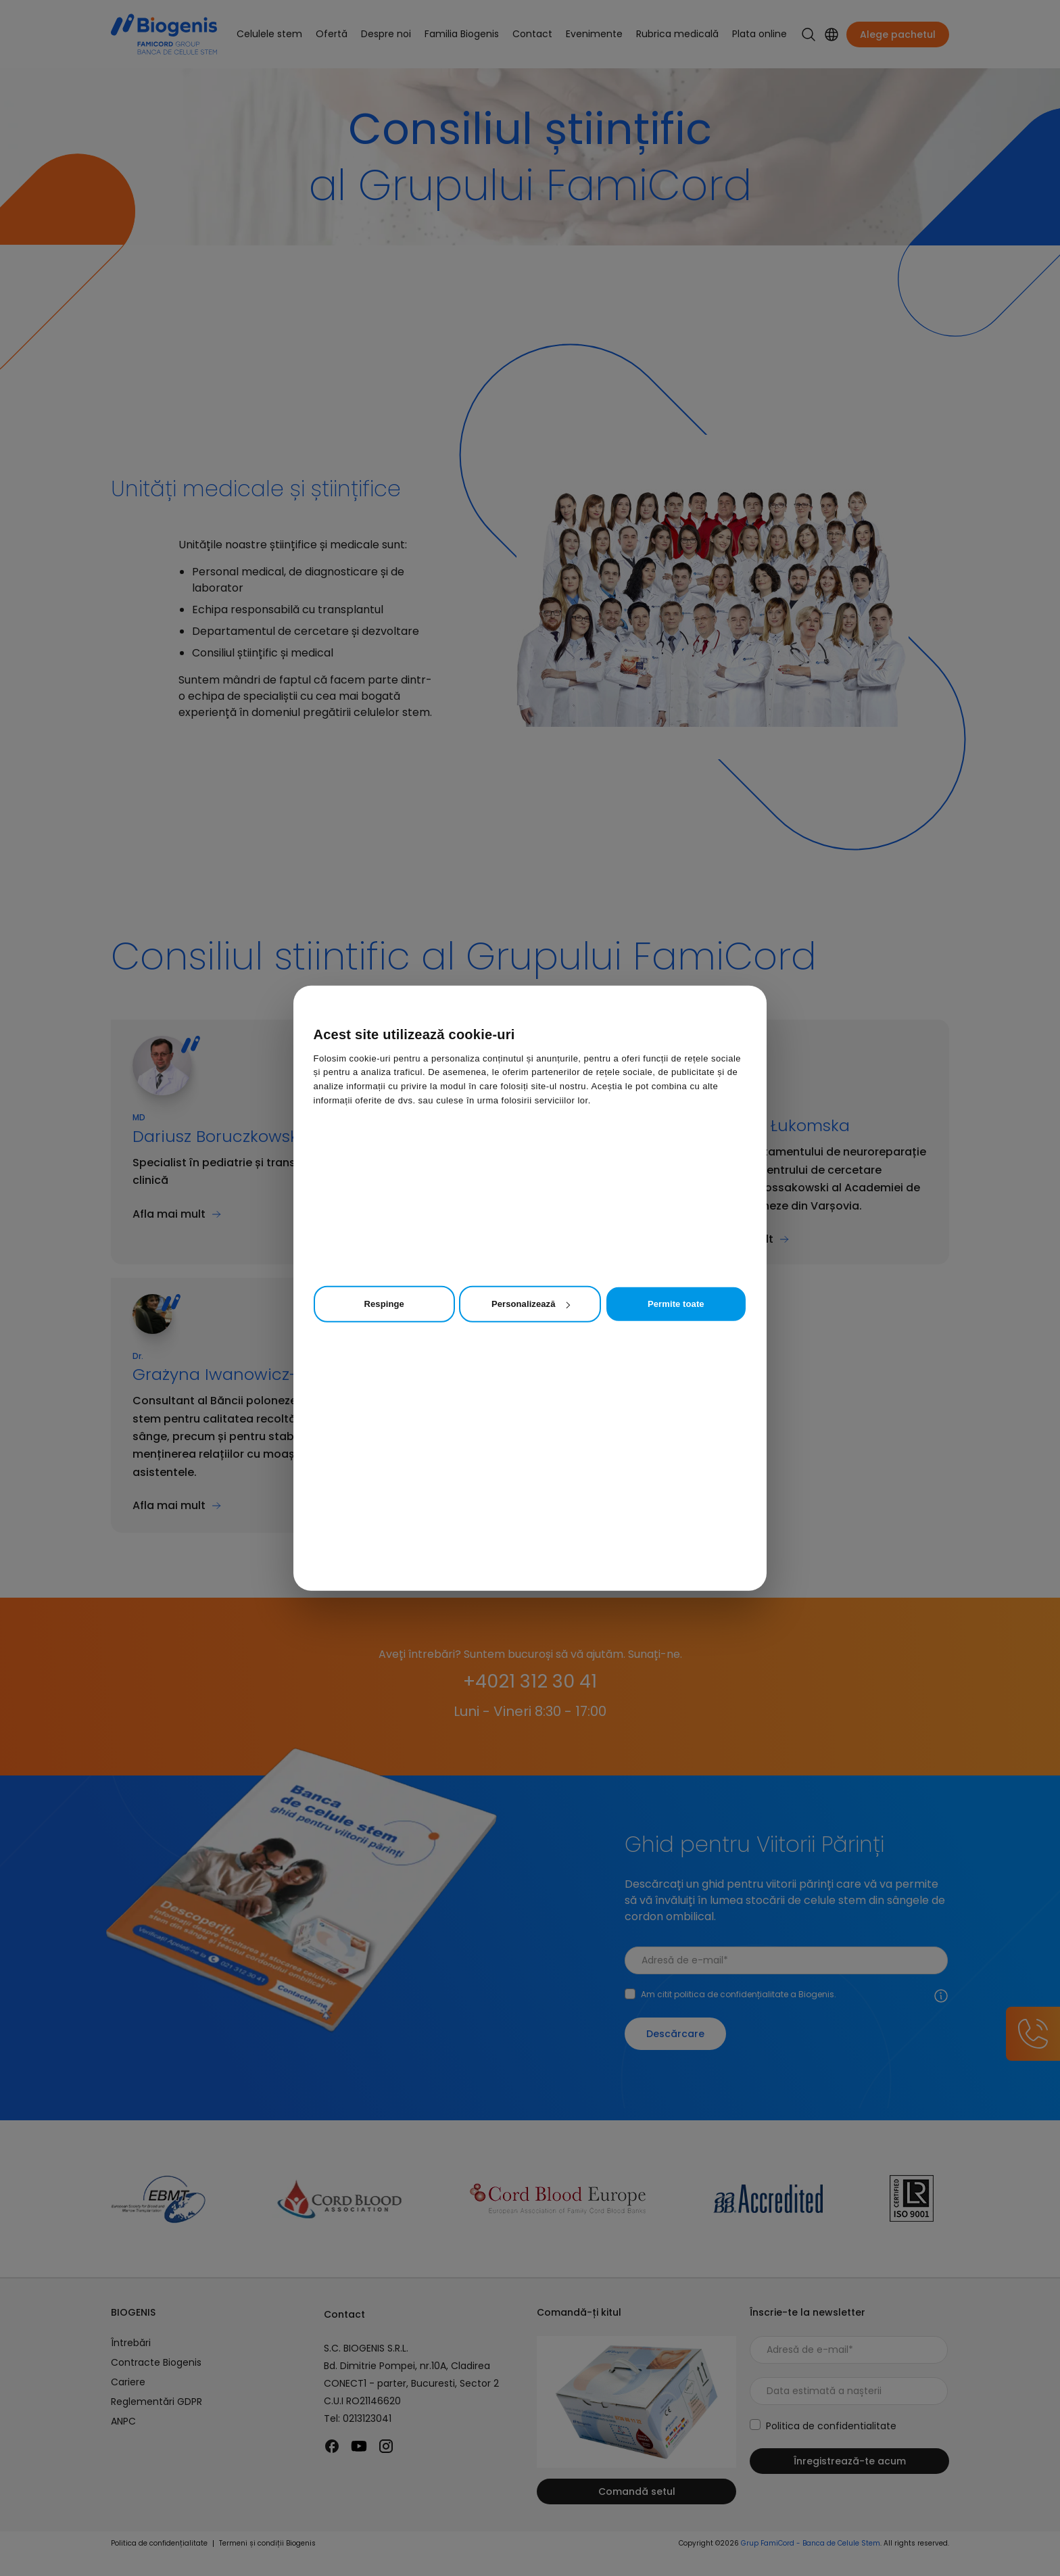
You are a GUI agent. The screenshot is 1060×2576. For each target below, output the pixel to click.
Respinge (384, 1304)
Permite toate (676, 1304)
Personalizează (530, 1304)
